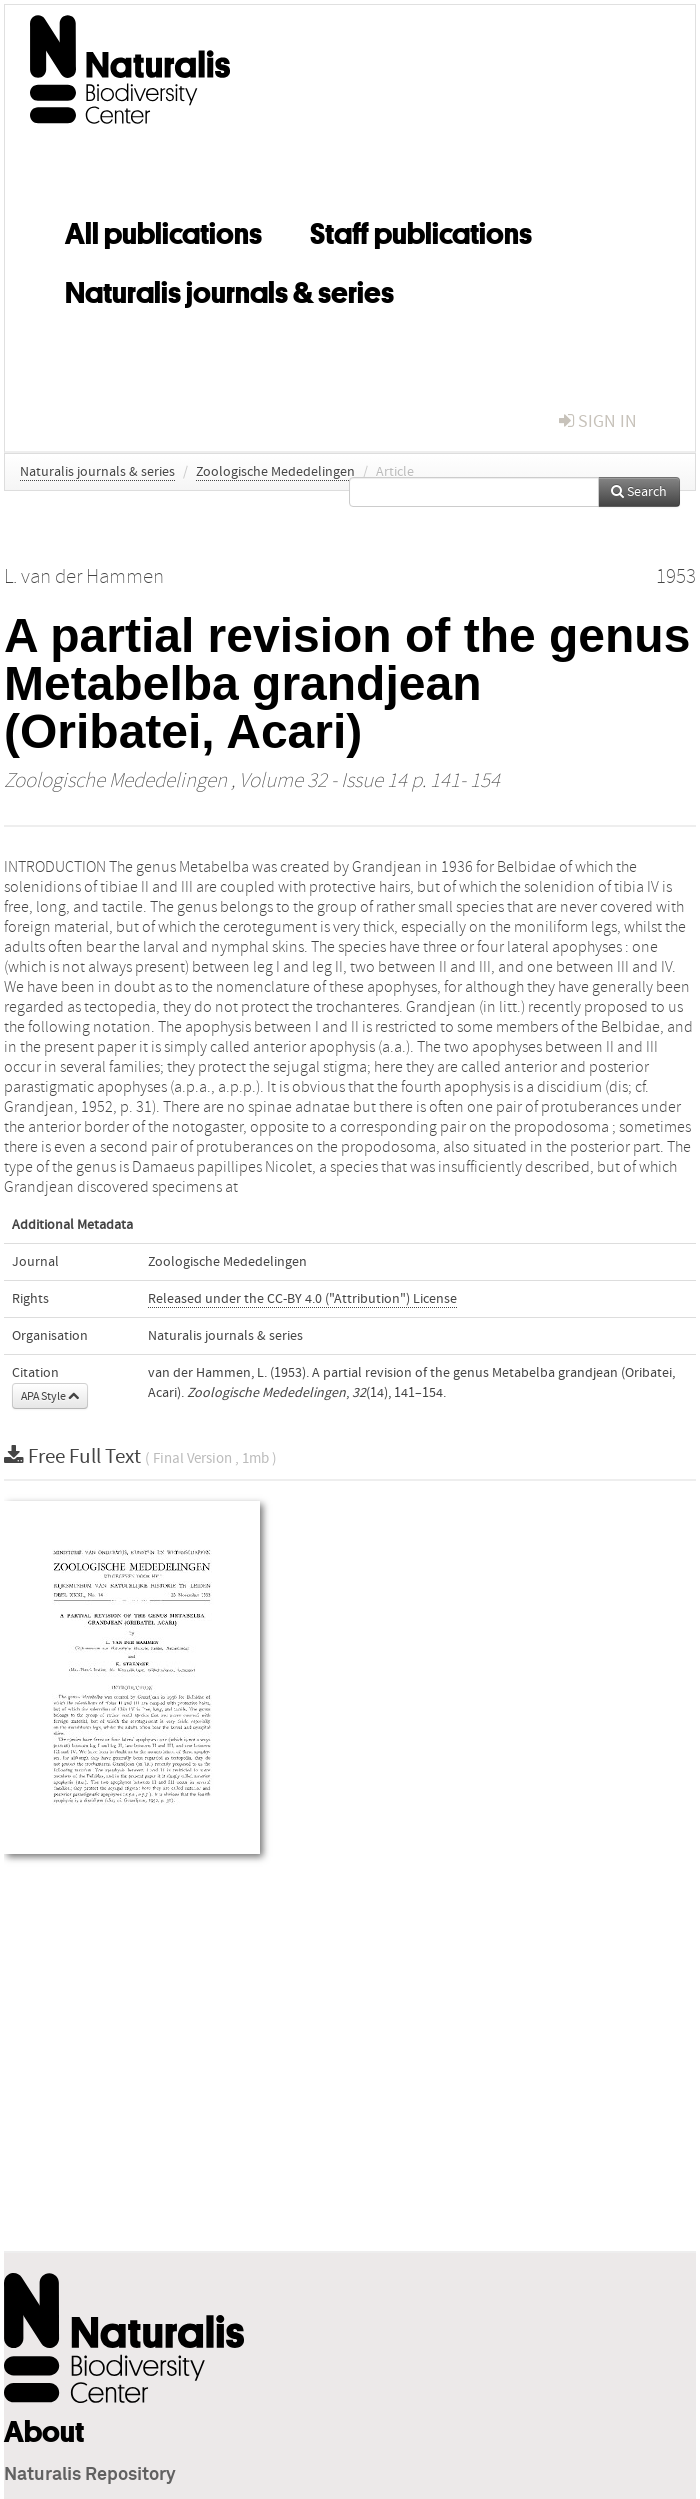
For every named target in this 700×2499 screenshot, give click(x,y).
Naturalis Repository (90, 2475)
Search (639, 492)
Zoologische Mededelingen (275, 472)
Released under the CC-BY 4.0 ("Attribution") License (302, 1299)
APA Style (50, 1396)
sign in (598, 421)
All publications (163, 230)
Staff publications (421, 230)
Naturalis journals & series (229, 289)
